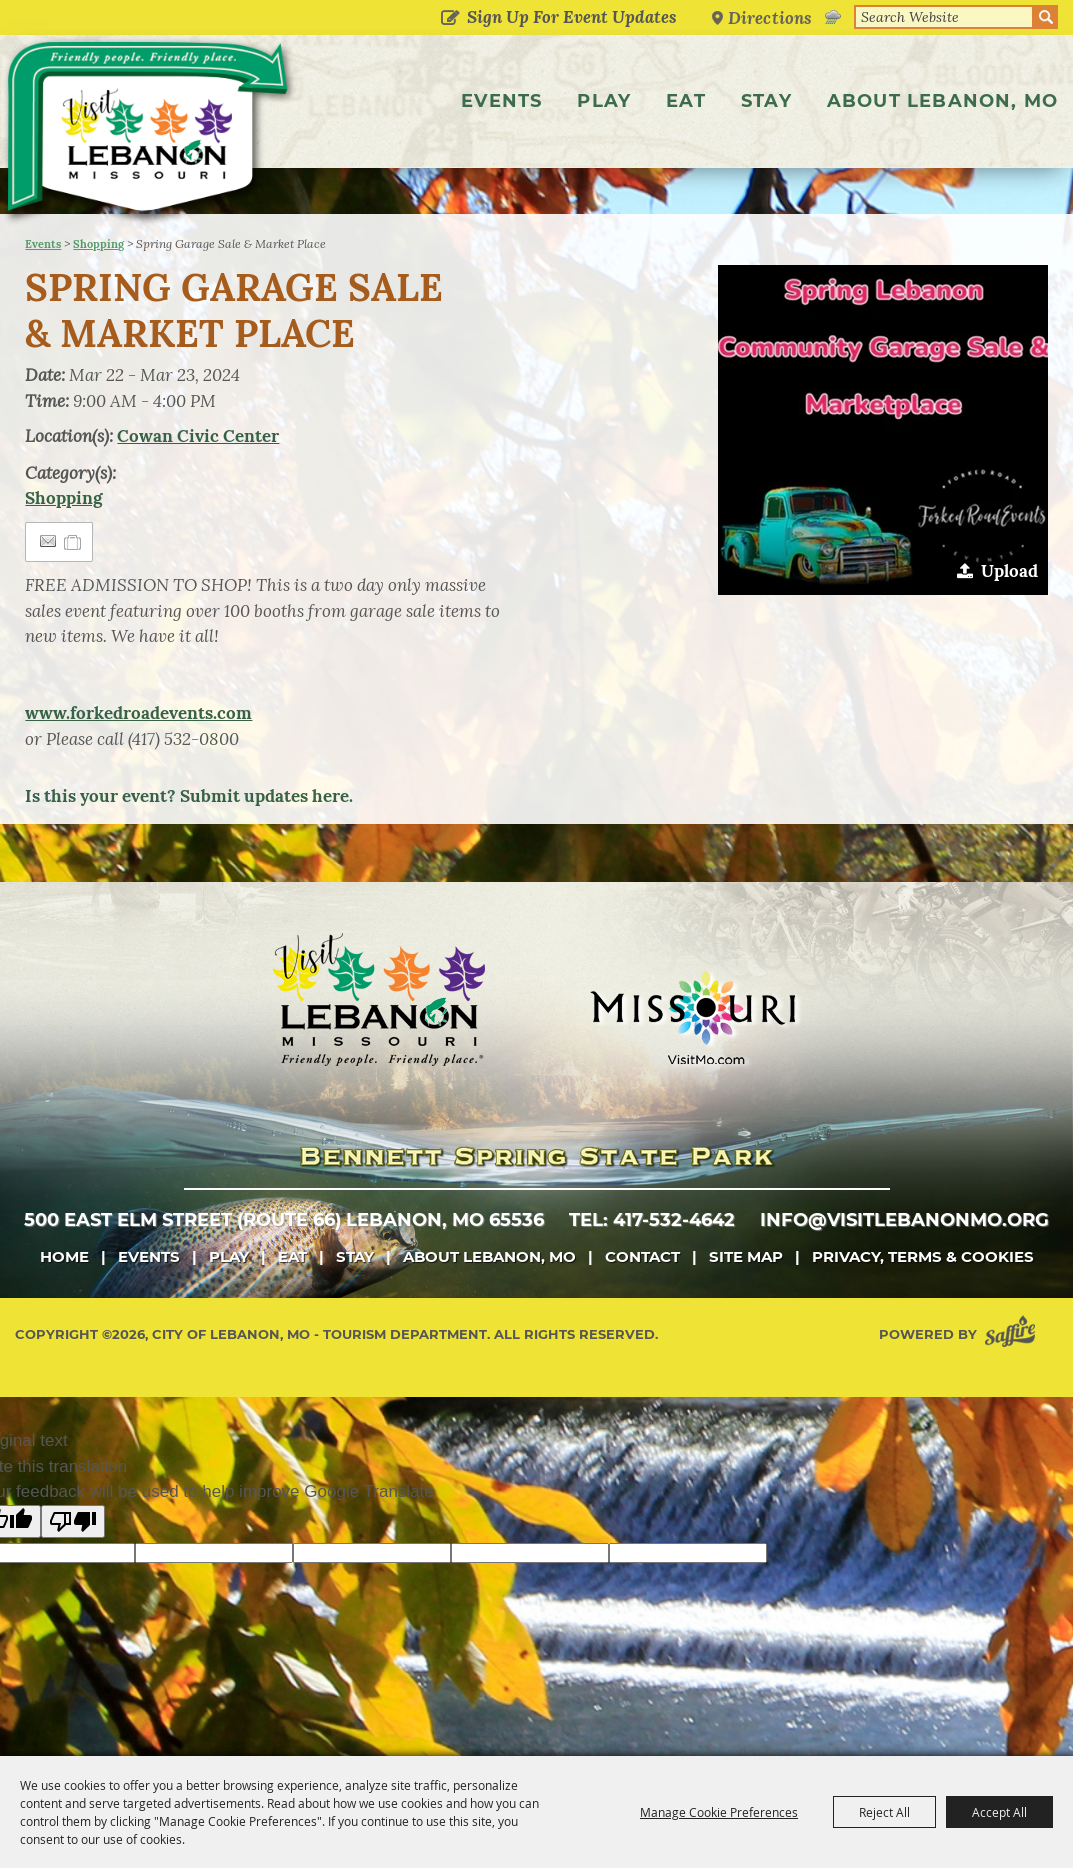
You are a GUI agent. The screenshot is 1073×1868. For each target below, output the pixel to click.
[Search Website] (944, 17)
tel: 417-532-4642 (652, 1263)
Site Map (746, 1299)
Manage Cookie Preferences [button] (719, 1812)
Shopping (98, 287)
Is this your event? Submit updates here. (189, 839)
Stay (766, 101)
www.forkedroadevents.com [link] (138, 756)
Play (604, 101)
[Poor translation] (73, 1564)
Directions (770, 17)
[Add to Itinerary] (73, 585)
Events (501, 101)
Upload (1009, 614)
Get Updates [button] (449, 19)
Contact (642, 1299)
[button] (883, 473)
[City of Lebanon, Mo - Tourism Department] (150, 133)
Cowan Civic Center (198, 479)
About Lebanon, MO (942, 101)
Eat (686, 101)
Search (1046, 17)
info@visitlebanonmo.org (904, 1263)
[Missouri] (692, 1060)
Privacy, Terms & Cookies (923, 1299)
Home (64, 1299)
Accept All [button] (999, 1812)
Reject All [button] (884, 1812)
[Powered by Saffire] (1014, 1377)
